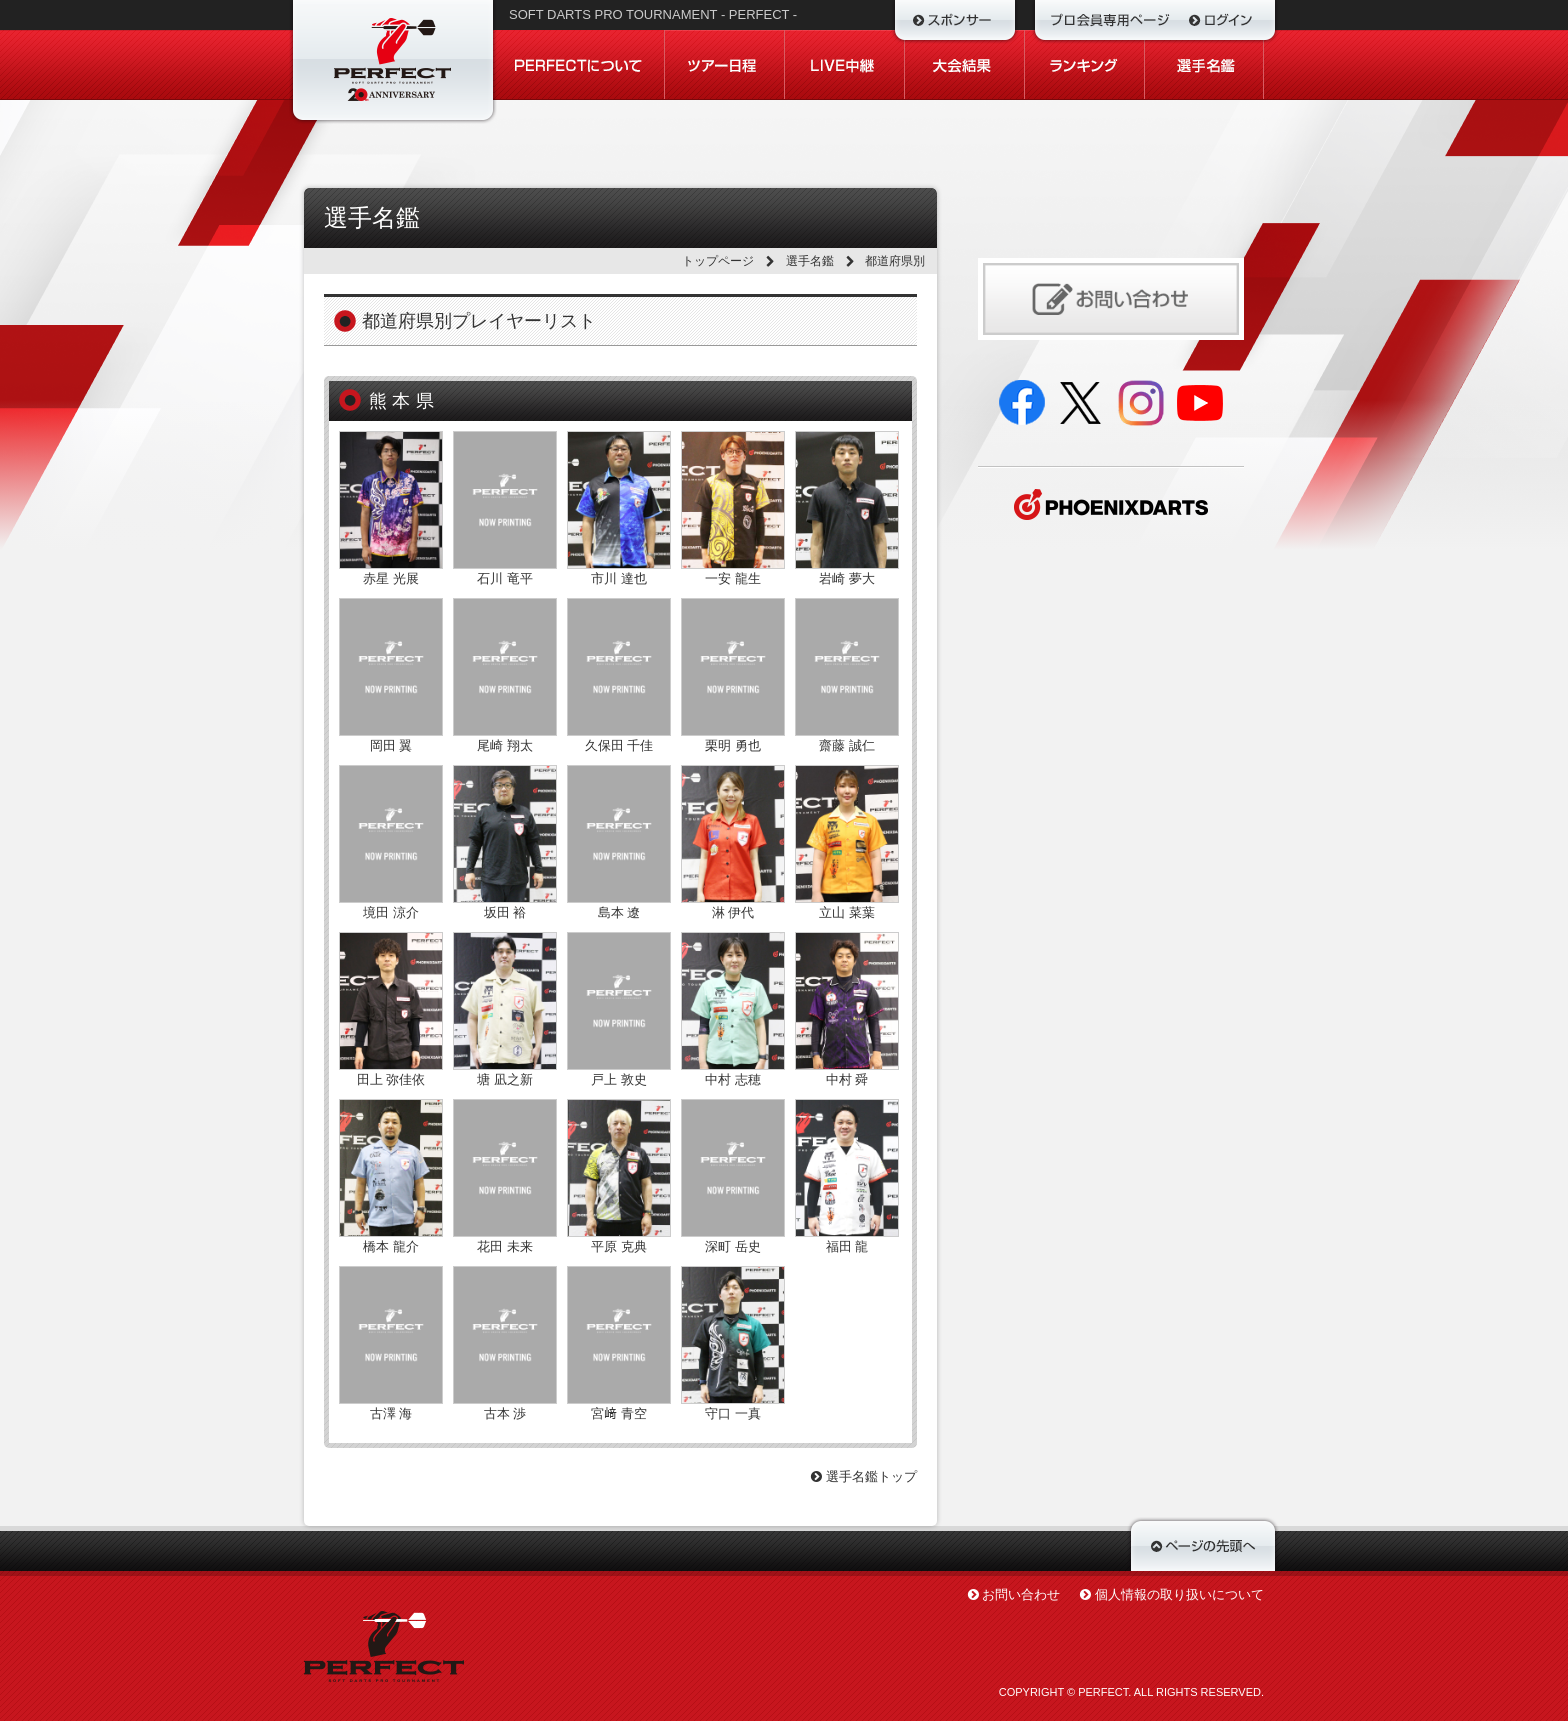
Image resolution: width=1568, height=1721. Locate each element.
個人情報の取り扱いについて (1179, 1594)
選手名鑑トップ (864, 1476)
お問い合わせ (1021, 1594)
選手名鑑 (810, 261)
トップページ (718, 261)
